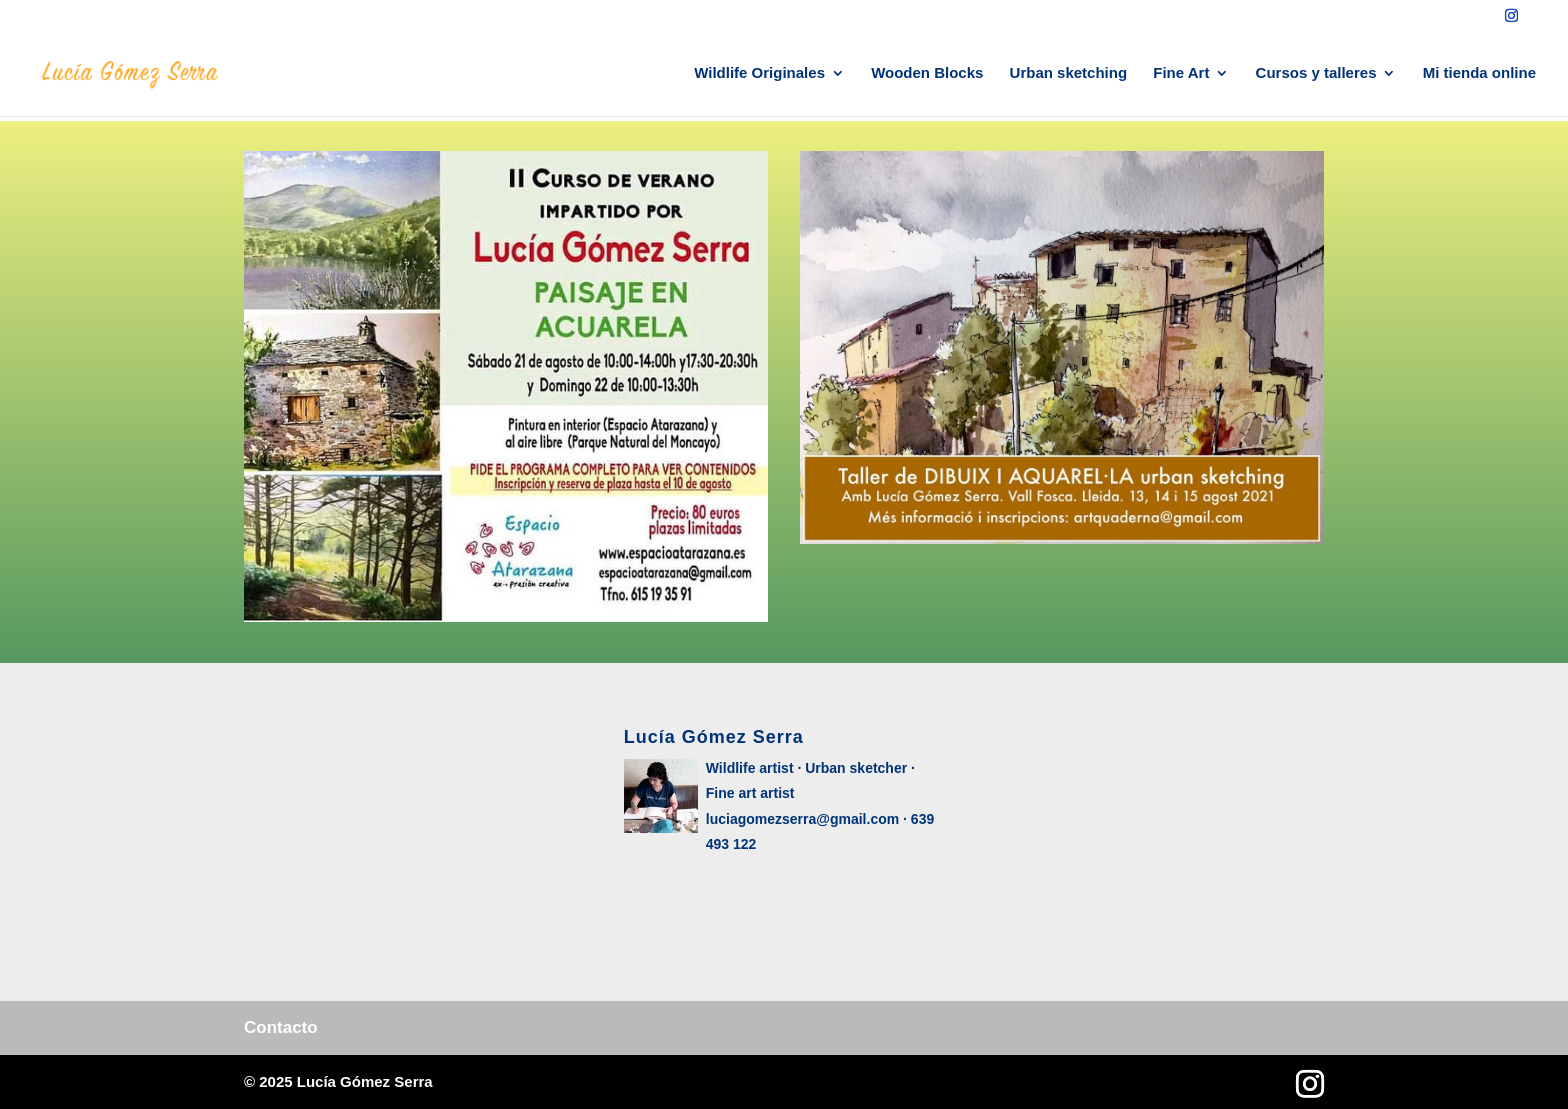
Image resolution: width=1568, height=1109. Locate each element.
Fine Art (1181, 73)
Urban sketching (1069, 73)
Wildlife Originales (759, 73)
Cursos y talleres (1316, 73)
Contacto (281, 1027)
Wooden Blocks (927, 73)
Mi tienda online (1479, 73)
